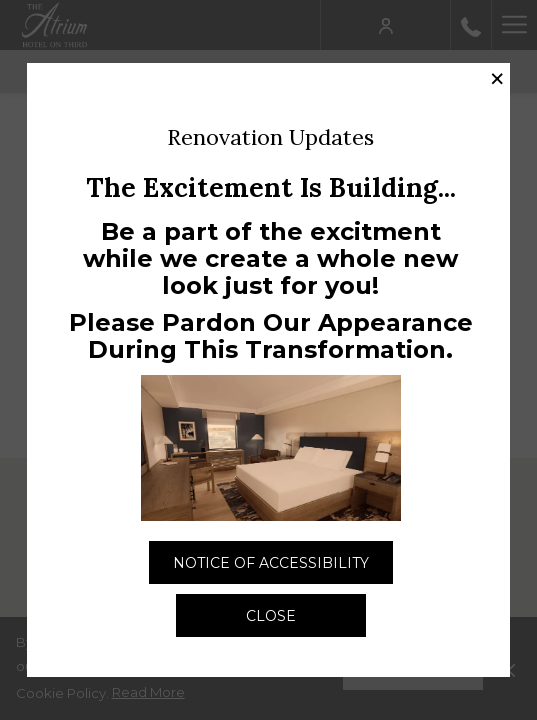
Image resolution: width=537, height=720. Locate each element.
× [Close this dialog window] (497, 79)
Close (271, 616)
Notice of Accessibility (283, 568)
